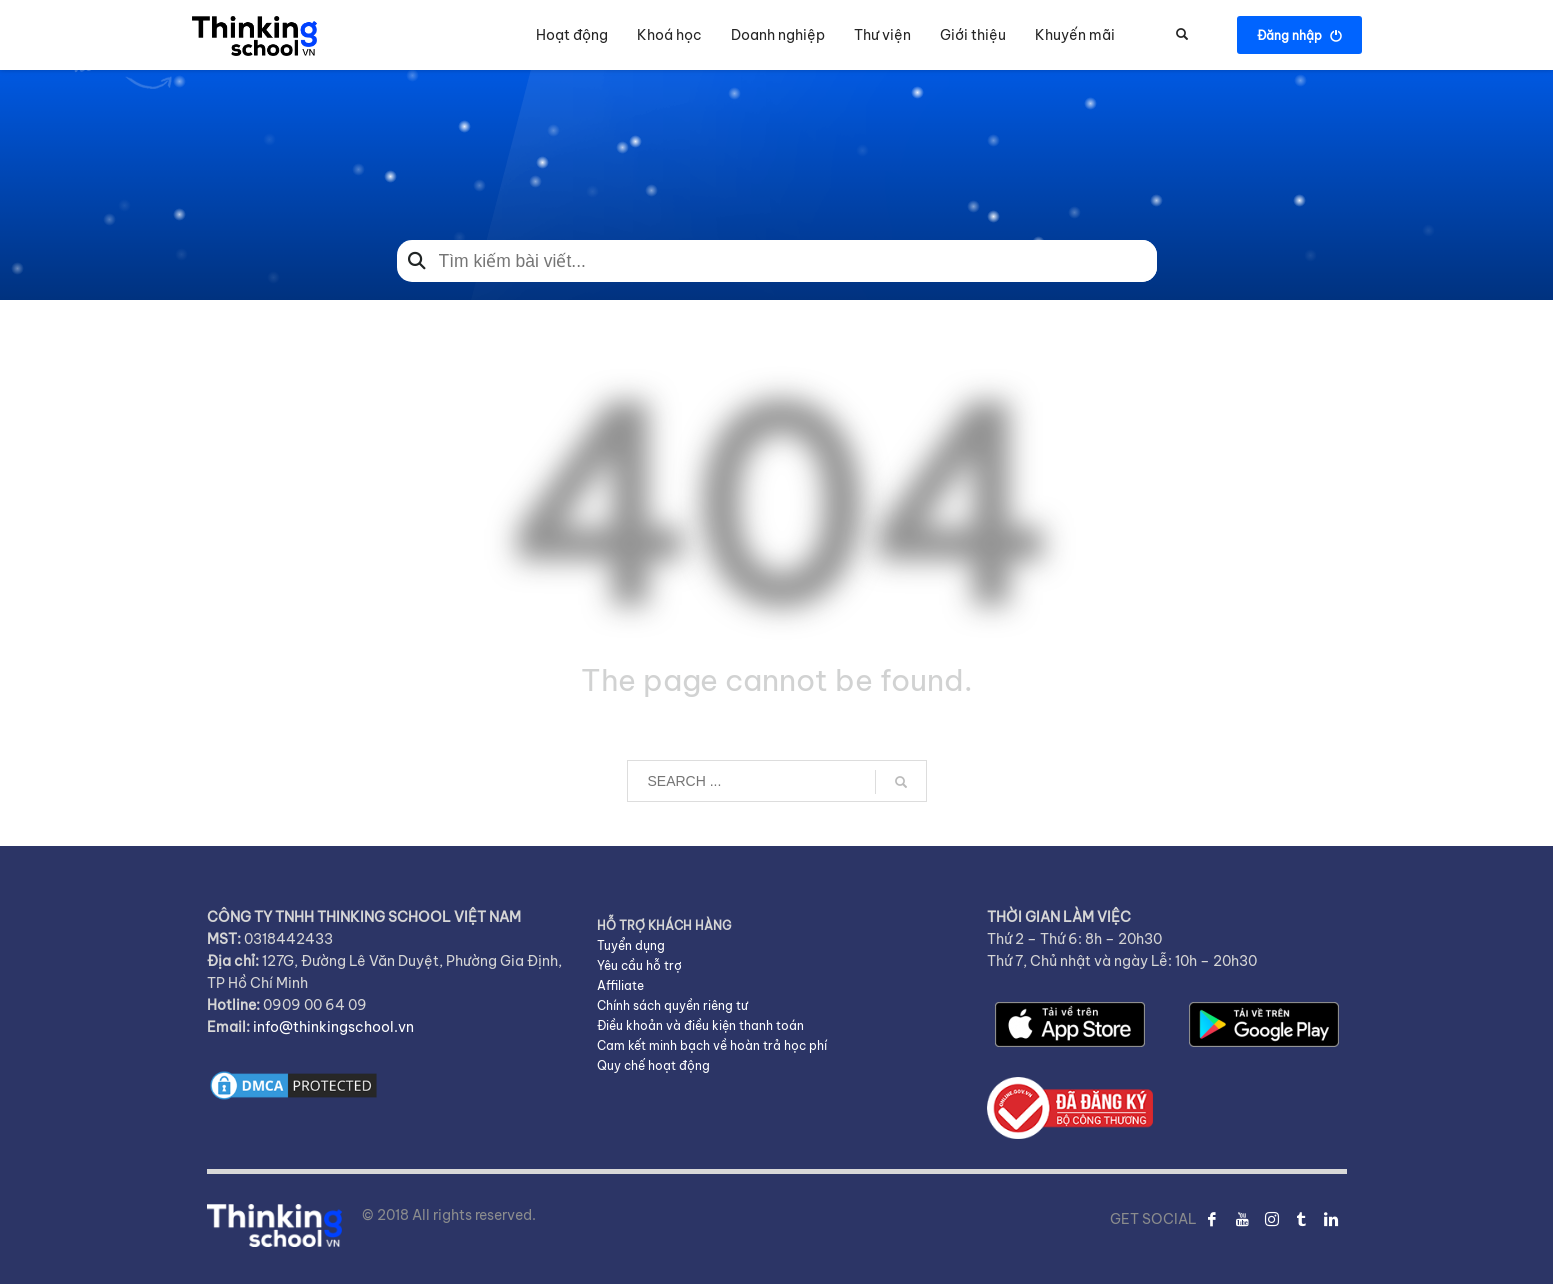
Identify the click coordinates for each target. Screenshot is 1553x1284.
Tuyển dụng (631, 945)
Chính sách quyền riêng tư (672, 1005)
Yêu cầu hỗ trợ (639, 965)
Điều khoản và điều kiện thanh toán (700, 1025)
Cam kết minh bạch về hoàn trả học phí (712, 1045)
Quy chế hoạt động (653, 1065)
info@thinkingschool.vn (333, 1027)
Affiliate (620, 985)
